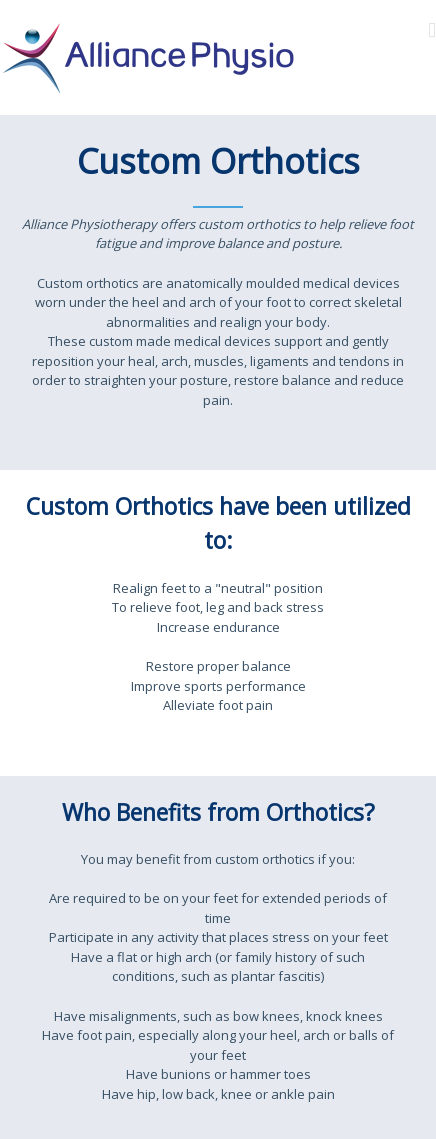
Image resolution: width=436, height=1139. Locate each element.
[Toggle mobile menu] (432, 30)
